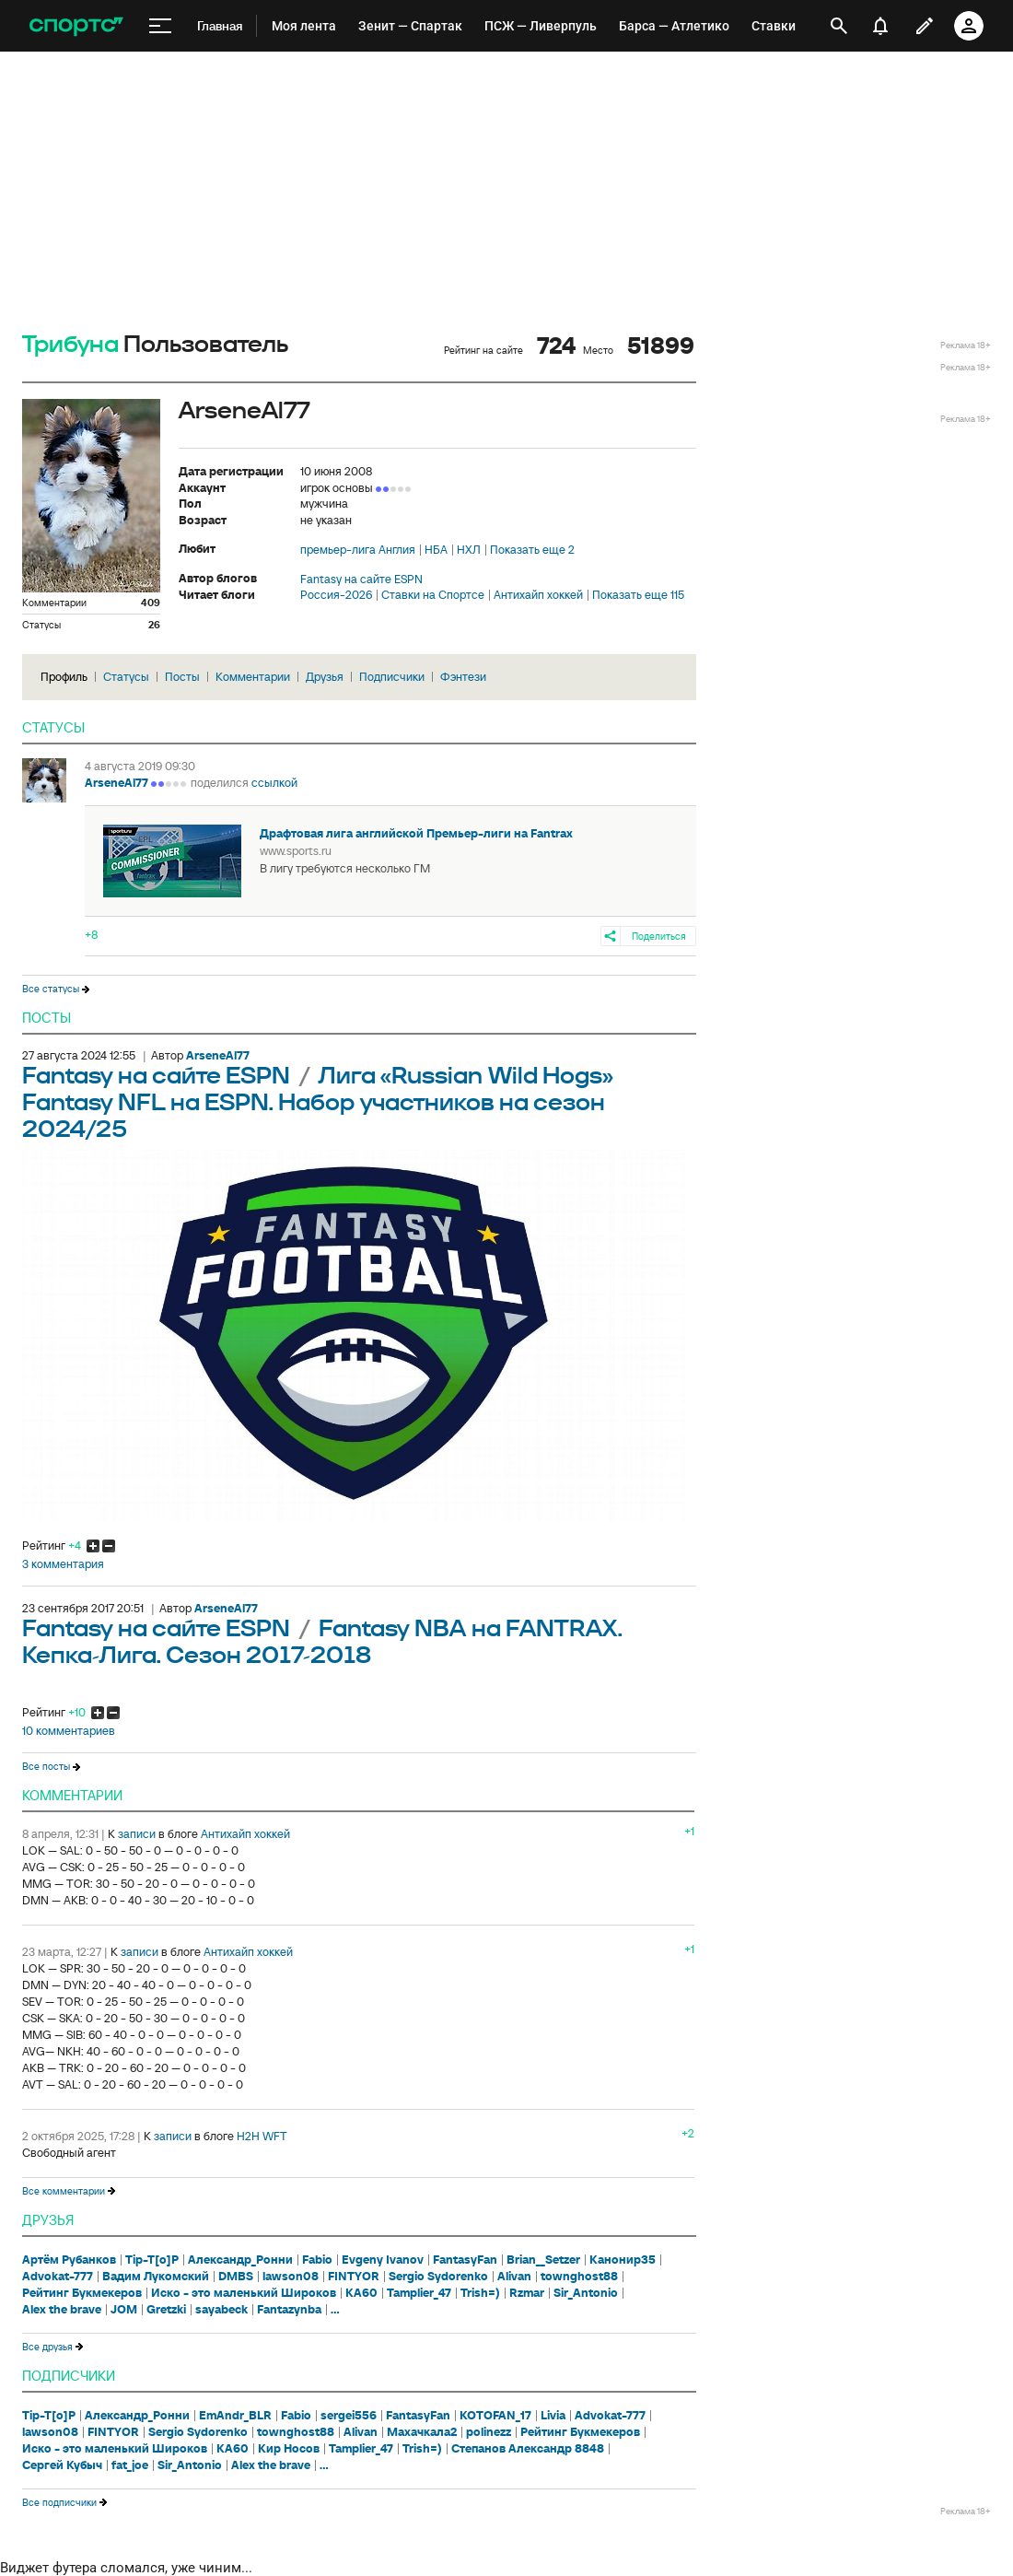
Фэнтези (463, 677)
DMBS (235, 2276)
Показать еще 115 (638, 595)
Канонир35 (622, 2260)
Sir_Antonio (585, 2293)
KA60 (361, 2293)
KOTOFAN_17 (495, 2415)
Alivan (514, 2276)
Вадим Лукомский (155, 2276)
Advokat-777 (57, 2276)
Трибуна (70, 345)
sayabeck (221, 2309)
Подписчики (392, 677)
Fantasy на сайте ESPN (361, 579)
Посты (182, 677)
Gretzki (166, 2309)
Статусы (126, 677)
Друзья (324, 677)
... (335, 2309)
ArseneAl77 (116, 782)
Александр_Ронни (240, 2260)
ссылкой (274, 782)
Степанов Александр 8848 (527, 2448)
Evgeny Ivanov (383, 2260)
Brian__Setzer (543, 2260)
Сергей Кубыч (62, 2465)
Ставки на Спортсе (432, 595)
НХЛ (469, 550)
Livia (553, 2415)
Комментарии (252, 677)
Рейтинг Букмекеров (82, 2293)
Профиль (64, 677)
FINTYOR (353, 2276)
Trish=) (480, 2293)
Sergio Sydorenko (438, 2276)
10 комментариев (68, 1731)
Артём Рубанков (69, 2260)
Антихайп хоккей (538, 595)
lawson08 (290, 2276)
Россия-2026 (336, 595)
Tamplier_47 (419, 2293)
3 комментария (63, 1564)
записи (137, 1834)
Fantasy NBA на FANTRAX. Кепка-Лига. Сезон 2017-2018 (322, 1642)
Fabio (317, 2260)
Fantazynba (289, 2309)
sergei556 (348, 2415)
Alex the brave (61, 2309)
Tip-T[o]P (152, 2260)
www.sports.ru (296, 851)
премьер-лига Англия (357, 550)
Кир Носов (289, 2448)
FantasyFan (465, 2260)
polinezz (488, 2432)
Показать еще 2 (532, 550)
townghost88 (579, 2276)
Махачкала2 (422, 2432)
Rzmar (526, 2293)
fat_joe (129, 2465)
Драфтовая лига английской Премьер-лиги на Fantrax (416, 833)
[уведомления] (880, 26)
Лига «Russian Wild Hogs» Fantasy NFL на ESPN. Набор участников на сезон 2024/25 (317, 1103)
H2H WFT (262, 2136)
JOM (124, 2309)
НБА (436, 550)
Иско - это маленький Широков (243, 2293)
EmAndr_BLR (235, 2415)
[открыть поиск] (839, 26)
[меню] (160, 26)
